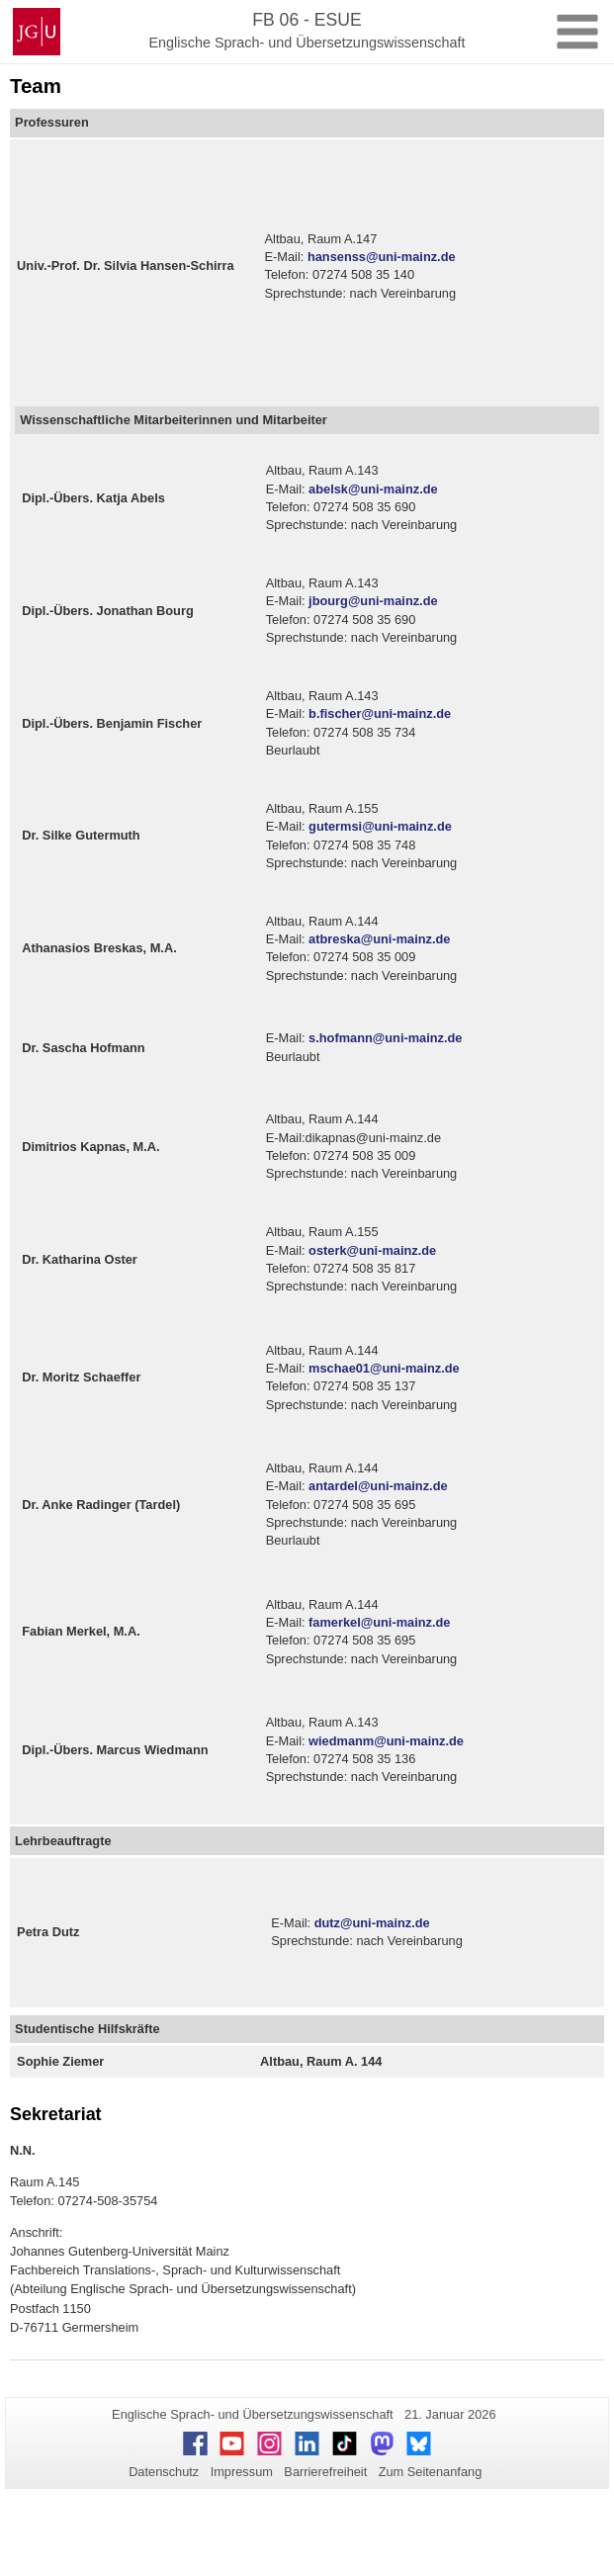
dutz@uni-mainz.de (372, 1922)
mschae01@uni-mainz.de (384, 1368)
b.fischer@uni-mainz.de (379, 713)
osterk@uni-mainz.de (372, 1250)
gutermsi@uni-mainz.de (380, 826)
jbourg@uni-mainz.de (373, 600)
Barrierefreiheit (325, 2471)
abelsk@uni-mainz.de (373, 489)
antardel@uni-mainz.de (377, 1485)
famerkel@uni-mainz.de (379, 1622)
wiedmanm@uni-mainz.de (386, 1740)
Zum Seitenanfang (430, 2471)
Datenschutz (164, 2471)
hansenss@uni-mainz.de (381, 256)
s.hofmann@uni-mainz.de (385, 1037)
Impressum (242, 2471)
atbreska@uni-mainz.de (379, 939)
